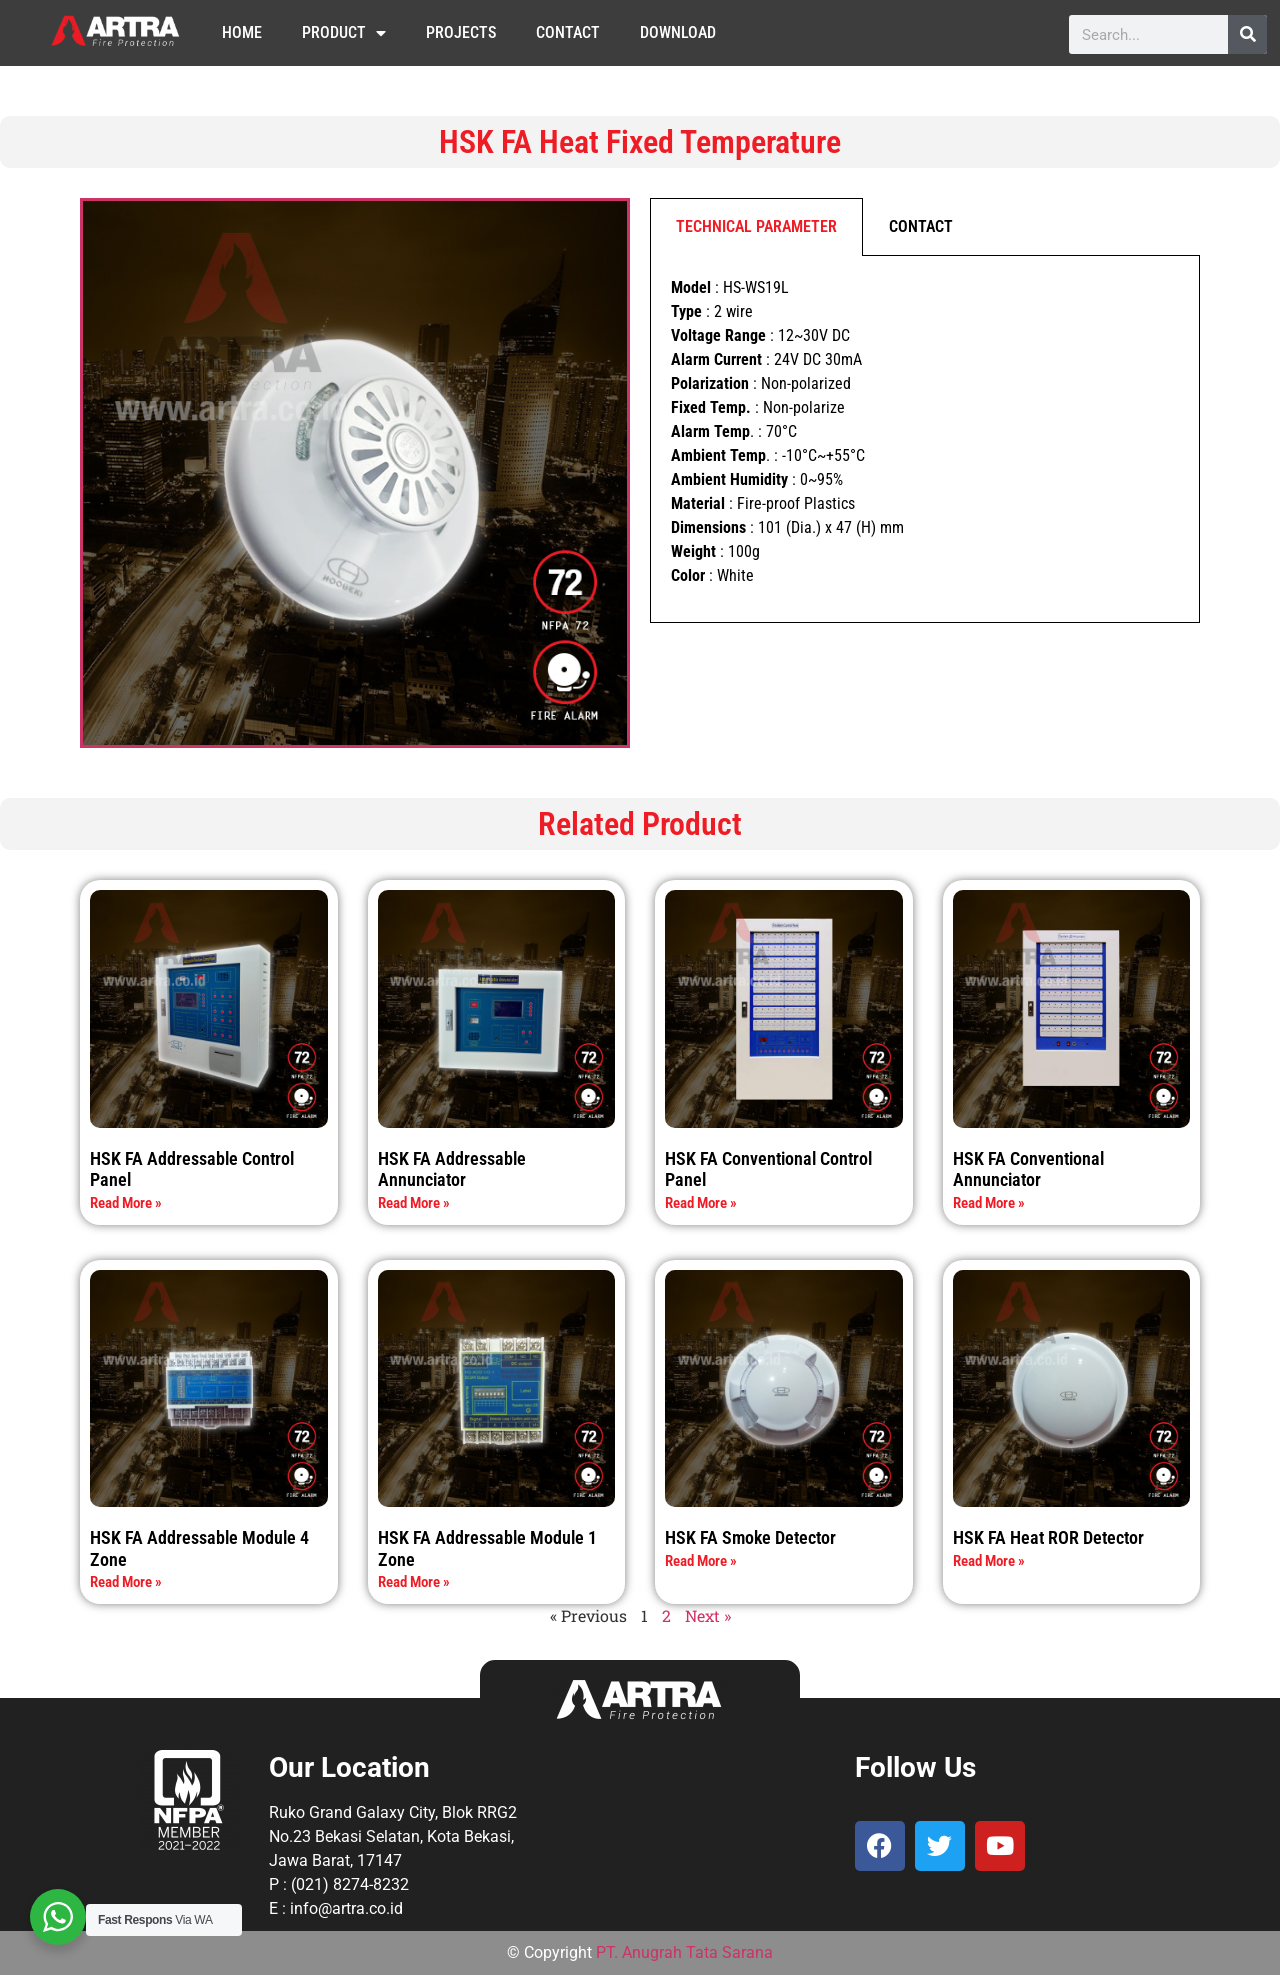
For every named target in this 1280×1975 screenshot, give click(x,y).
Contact (568, 32)
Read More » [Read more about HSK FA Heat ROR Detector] (989, 1561)
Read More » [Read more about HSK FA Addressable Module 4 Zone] (126, 1582)
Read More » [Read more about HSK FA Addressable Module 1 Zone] (414, 1582)
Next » (708, 1615)
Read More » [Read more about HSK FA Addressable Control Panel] (126, 1203)
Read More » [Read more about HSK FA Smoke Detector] (701, 1561)
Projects (461, 32)
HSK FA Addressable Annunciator (452, 1169)
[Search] (1247, 34)
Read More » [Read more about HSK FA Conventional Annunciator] (989, 1203)
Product (344, 33)
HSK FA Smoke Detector (750, 1537)
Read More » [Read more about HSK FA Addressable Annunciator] (414, 1203)
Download (678, 32)
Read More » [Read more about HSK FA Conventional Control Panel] (701, 1203)
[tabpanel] (925, 439)
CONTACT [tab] (921, 226)
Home (242, 32)
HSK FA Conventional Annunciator (1028, 1169)
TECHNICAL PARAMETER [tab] (756, 226)
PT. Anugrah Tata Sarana (684, 1952)
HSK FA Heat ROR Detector (1048, 1537)
